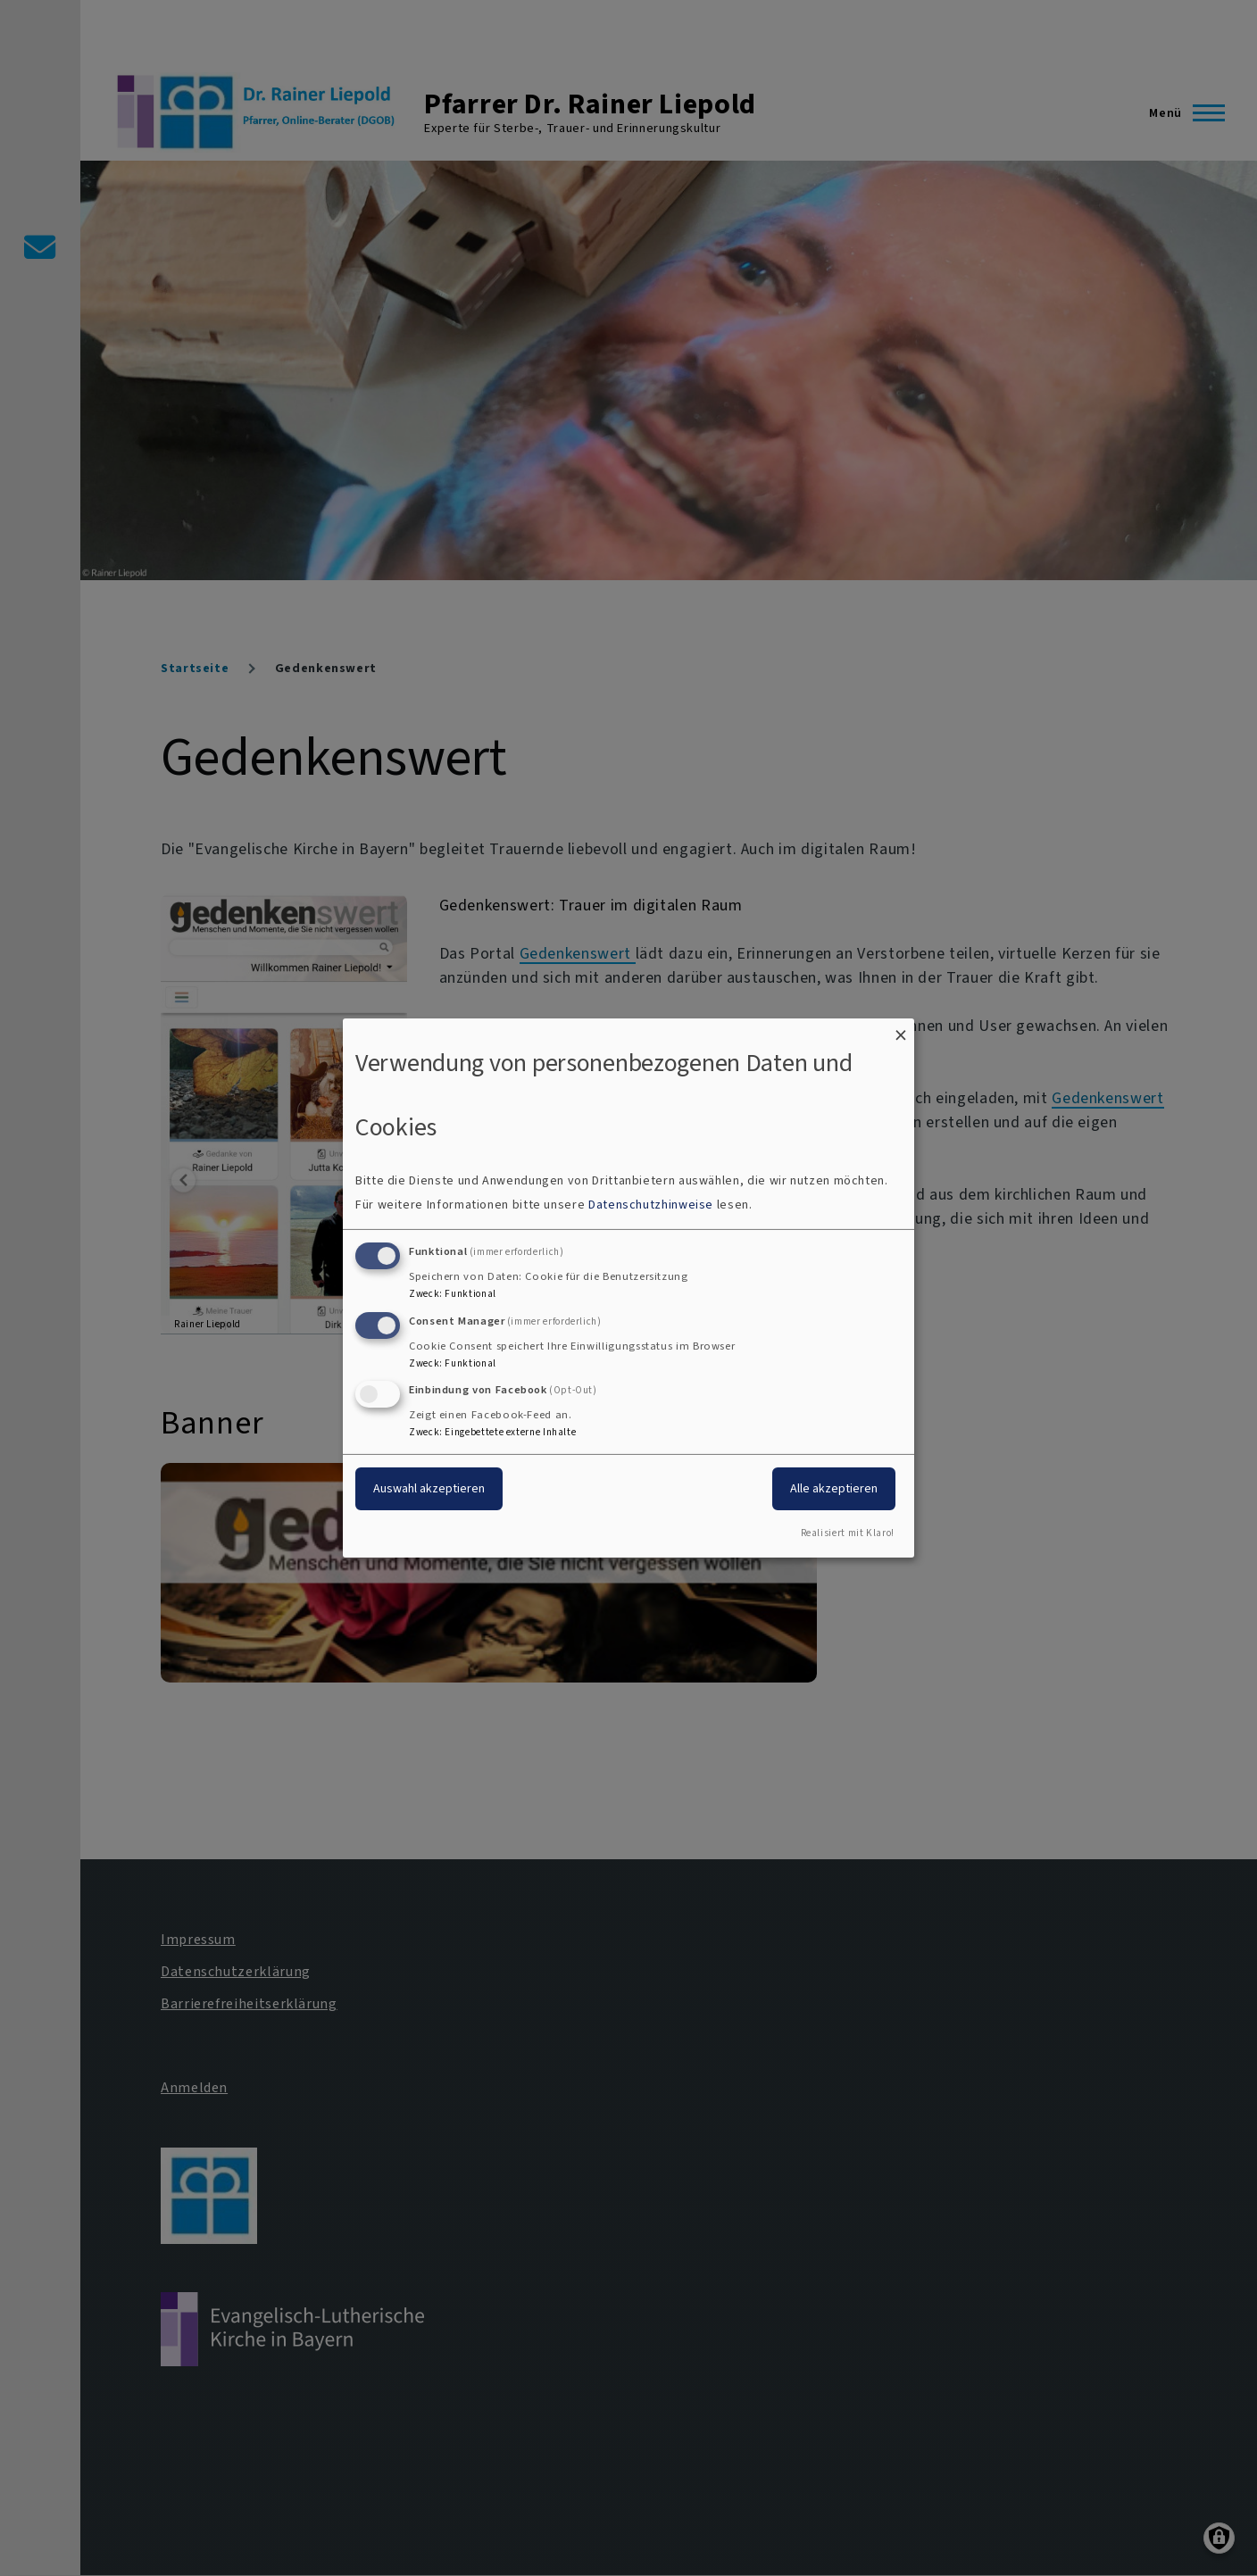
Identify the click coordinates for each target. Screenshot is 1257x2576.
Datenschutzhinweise (650, 1204)
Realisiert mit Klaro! (848, 1533)
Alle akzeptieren (834, 1488)
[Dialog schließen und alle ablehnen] (900, 1029)
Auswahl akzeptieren (429, 1488)
